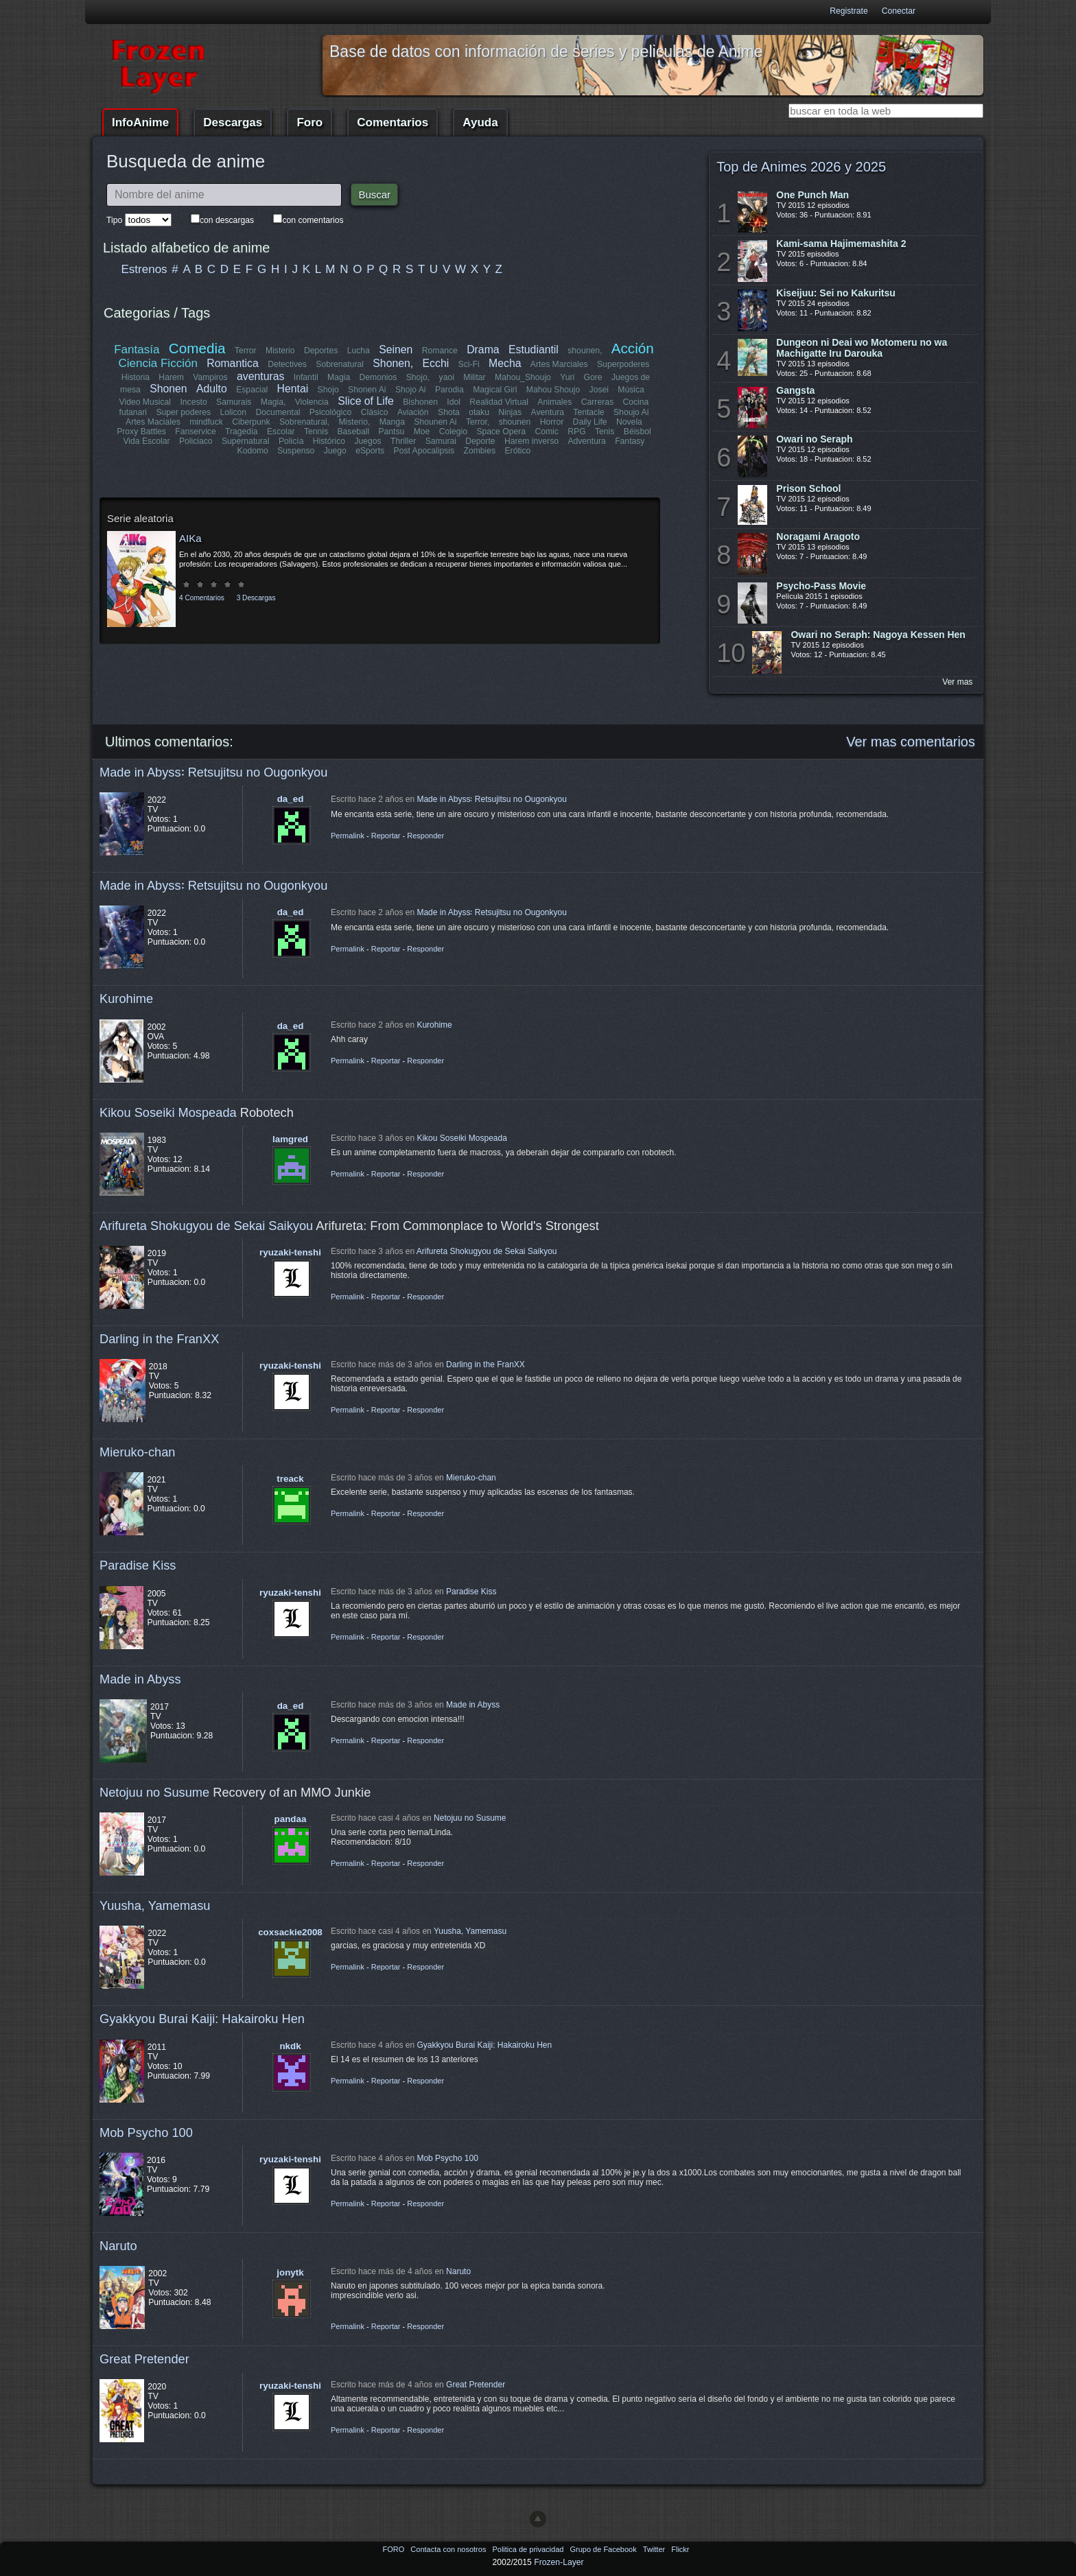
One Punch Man (812, 194)
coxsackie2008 (290, 1932)
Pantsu (391, 431)
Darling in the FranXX (159, 1339)
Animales (554, 402)
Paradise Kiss (138, 1565)
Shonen (168, 388)
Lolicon (233, 412)
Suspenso (295, 451)
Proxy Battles (142, 431)
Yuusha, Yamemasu (155, 1905)
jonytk (290, 2272)
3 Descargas (256, 598)
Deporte (480, 441)
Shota (449, 412)
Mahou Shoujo (552, 389)
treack (290, 1479)
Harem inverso (531, 441)
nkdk (290, 2046)
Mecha (505, 363)
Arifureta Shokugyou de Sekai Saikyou (206, 1225)
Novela (629, 422)
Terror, (477, 422)
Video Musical (145, 402)
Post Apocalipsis (424, 451)
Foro (309, 122)
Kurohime (126, 998)
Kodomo (252, 451)
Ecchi (436, 363)
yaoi (446, 377)
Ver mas (957, 682)
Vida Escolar (147, 441)
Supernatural (246, 441)
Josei (598, 389)
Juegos (368, 441)
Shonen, (393, 363)
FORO (394, 2549)
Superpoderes (623, 364)
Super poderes (183, 412)
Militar (474, 377)
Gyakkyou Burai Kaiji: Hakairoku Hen (202, 2018)
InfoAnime (140, 122)
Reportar (386, 835)
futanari (133, 412)
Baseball (353, 431)
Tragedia (241, 431)
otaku (479, 412)
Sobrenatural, (304, 422)
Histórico (329, 441)
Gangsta (795, 390)
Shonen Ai (367, 389)
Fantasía (137, 349)
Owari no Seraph (814, 439)
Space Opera (501, 431)
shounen (515, 422)
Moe (422, 431)
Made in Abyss (140, 1679)
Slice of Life (366, 401)
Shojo (327, 389)
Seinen (395, 349)
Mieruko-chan (137, 1452)
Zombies (479, 451)
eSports (369, 451)
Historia (135, 377)
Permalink (347, 835)
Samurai (440, 441)
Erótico (517, 451)
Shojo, (418, 377)
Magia (338, 377)
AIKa (190, 538)
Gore (592, 377)
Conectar (898, 11)
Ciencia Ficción (158, 363)
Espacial (252, 389)
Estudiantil (533, 349)
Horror (551, 422)
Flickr (680, 2549)
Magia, (273, 402)
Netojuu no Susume (154, 1792)
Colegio (453, 431)
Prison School (808, 488)
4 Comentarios (201, 598)
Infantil (306, 377)
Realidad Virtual (499, 402)
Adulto (211, 388)
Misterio (280, 350)
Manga (392, 422)
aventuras (260, 376)
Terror (246, 350)
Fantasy (629, 441)
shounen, (585, 350)
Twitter (655, 2549)
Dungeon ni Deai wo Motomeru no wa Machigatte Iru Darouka (861, 348)
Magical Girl (495, 389)
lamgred (290, 1139)
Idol (454, 402)
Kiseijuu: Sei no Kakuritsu (835, 292)
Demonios (378, 377)
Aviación (413, 412)
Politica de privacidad (528, 2549)
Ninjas (510, 412)
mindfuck (206, 422)
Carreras (597, 402)
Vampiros (210, 377)
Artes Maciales (153, 422)
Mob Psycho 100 (146, 2132)
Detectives (287, 364)
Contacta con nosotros (449, 2549)
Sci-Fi (469, 364)
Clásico (374, 412)
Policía (291, 441)
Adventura (586, 441)
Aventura (546, 412)
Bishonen (421, 402)
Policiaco (196, 441)
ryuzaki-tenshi (290, 1252)
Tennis (316, 431)
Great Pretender (144, 2359)
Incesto (193, 402)
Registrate (848, 11)
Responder (425, 835)
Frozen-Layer (558, 2562)
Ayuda (480, 122)
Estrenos (144, 269)
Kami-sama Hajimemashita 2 (841, 243)
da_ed (290, 799)
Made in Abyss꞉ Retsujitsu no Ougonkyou (213, 772)
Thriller (403, 441)
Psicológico (331, 412)
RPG (576, 431)
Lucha (358, 350)
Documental (278, 412)
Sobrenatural (340, 364)
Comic (546, 431)
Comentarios (392, 122)
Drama (483, 349)
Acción (632, 348)
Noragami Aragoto (818, 536)
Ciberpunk (251, 422)
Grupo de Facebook (604, 2549)
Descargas (232, 122)
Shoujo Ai (630, 412)
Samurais (233, 402)
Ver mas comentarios (910, 741)
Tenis (604, 431)
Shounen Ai (435, 422)
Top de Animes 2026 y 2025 (801, 166)
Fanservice (196, 431)
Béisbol (637, 431)
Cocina (635, 402)
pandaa (290, 1819)
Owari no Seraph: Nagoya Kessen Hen (878, 634)
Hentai (292, 388)
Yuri (567, 377)
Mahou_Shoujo (523, 377)
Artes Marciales (559, 364)
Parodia (449, 389)
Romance (440, 350)
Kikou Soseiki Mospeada (168, 1112)
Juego (335, 451)
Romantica (233, 363)
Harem (171, 377)
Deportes (321, 350)
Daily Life (590, 422)
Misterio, (355, 422)
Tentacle (588, 412)
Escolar (281, 431)
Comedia (197, 348)
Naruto (118, 2245)
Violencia (312, 402)
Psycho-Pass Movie (821, 585)
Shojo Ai (410, 389)
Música (631, 389)
